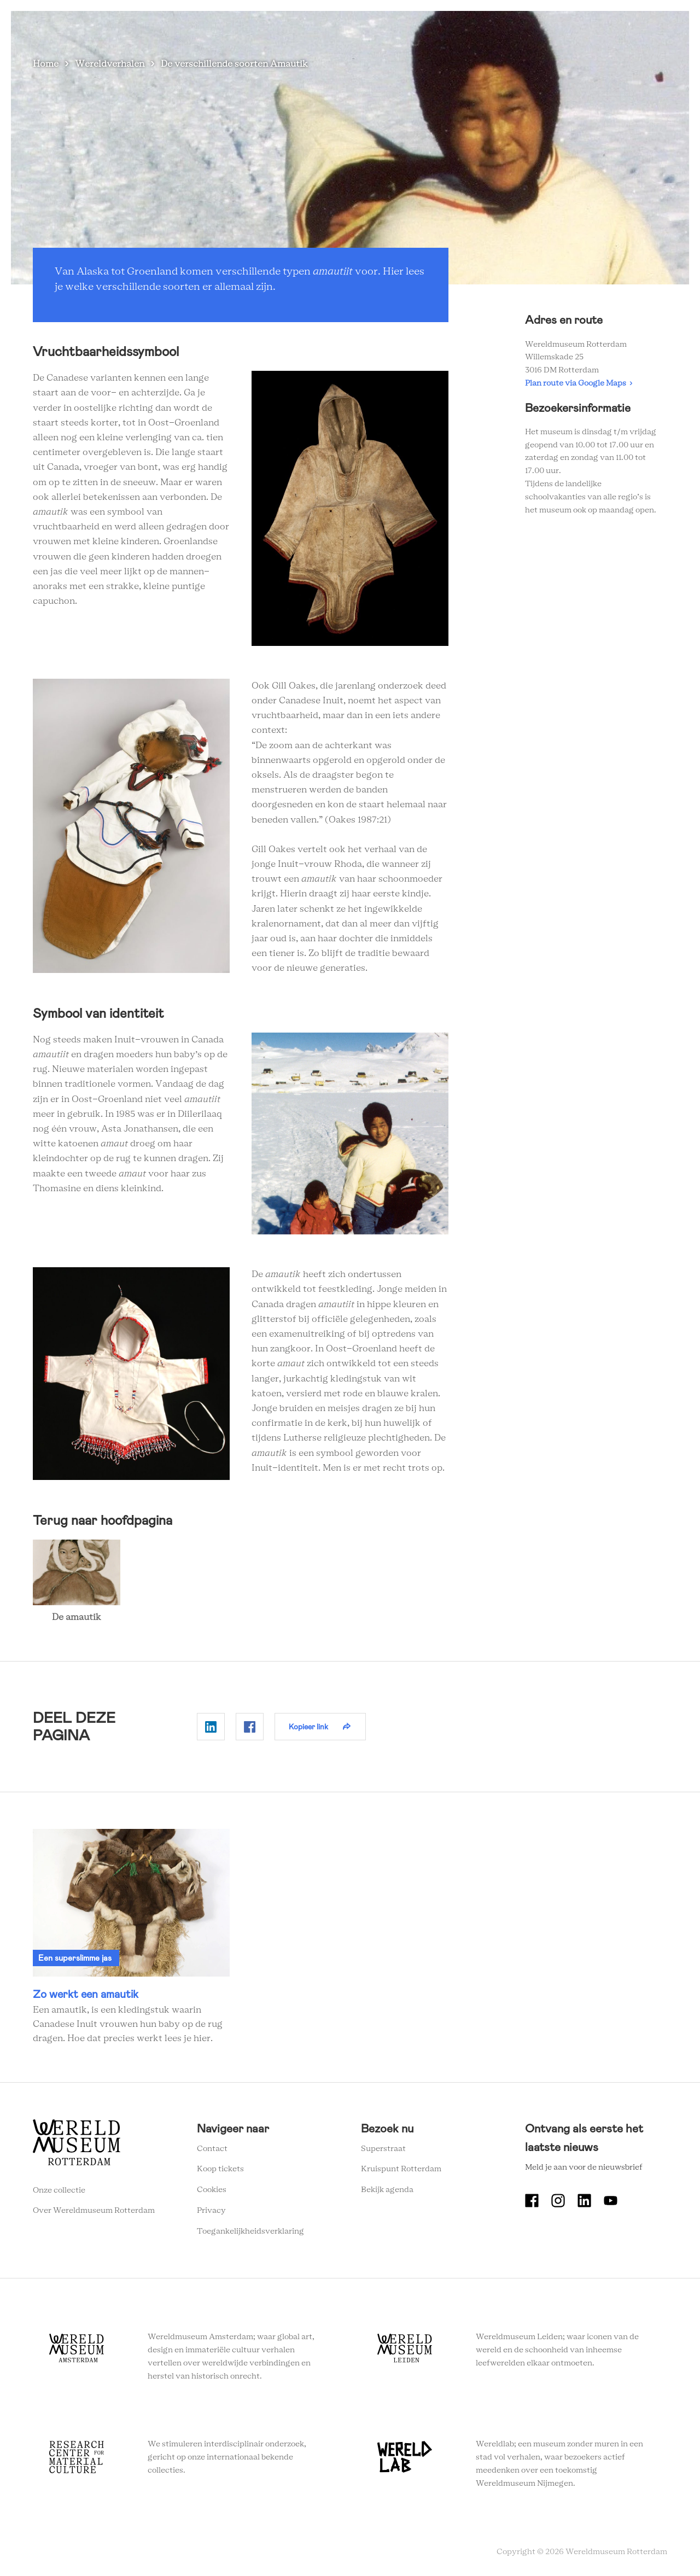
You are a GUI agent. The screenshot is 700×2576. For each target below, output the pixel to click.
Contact (212, 2149)
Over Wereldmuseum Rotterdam (94, 2210)
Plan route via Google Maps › (578, 383)
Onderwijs (474, 27)
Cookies (211, 2190)
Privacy (211, 2210)
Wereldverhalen (408, 27)
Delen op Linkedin (211, 1726)
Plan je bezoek (334, 27)
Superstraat (383, 2149)
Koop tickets (220, 2169)
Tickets (590, 27)
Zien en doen (266, 27)
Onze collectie (59, 2190)
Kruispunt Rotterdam (401, 2169)
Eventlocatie (535, 27)
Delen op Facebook (250, 1726)
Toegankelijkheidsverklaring (250, 2231)
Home (46, 64)
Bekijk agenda (387, 2190)
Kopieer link (308, 1727)
